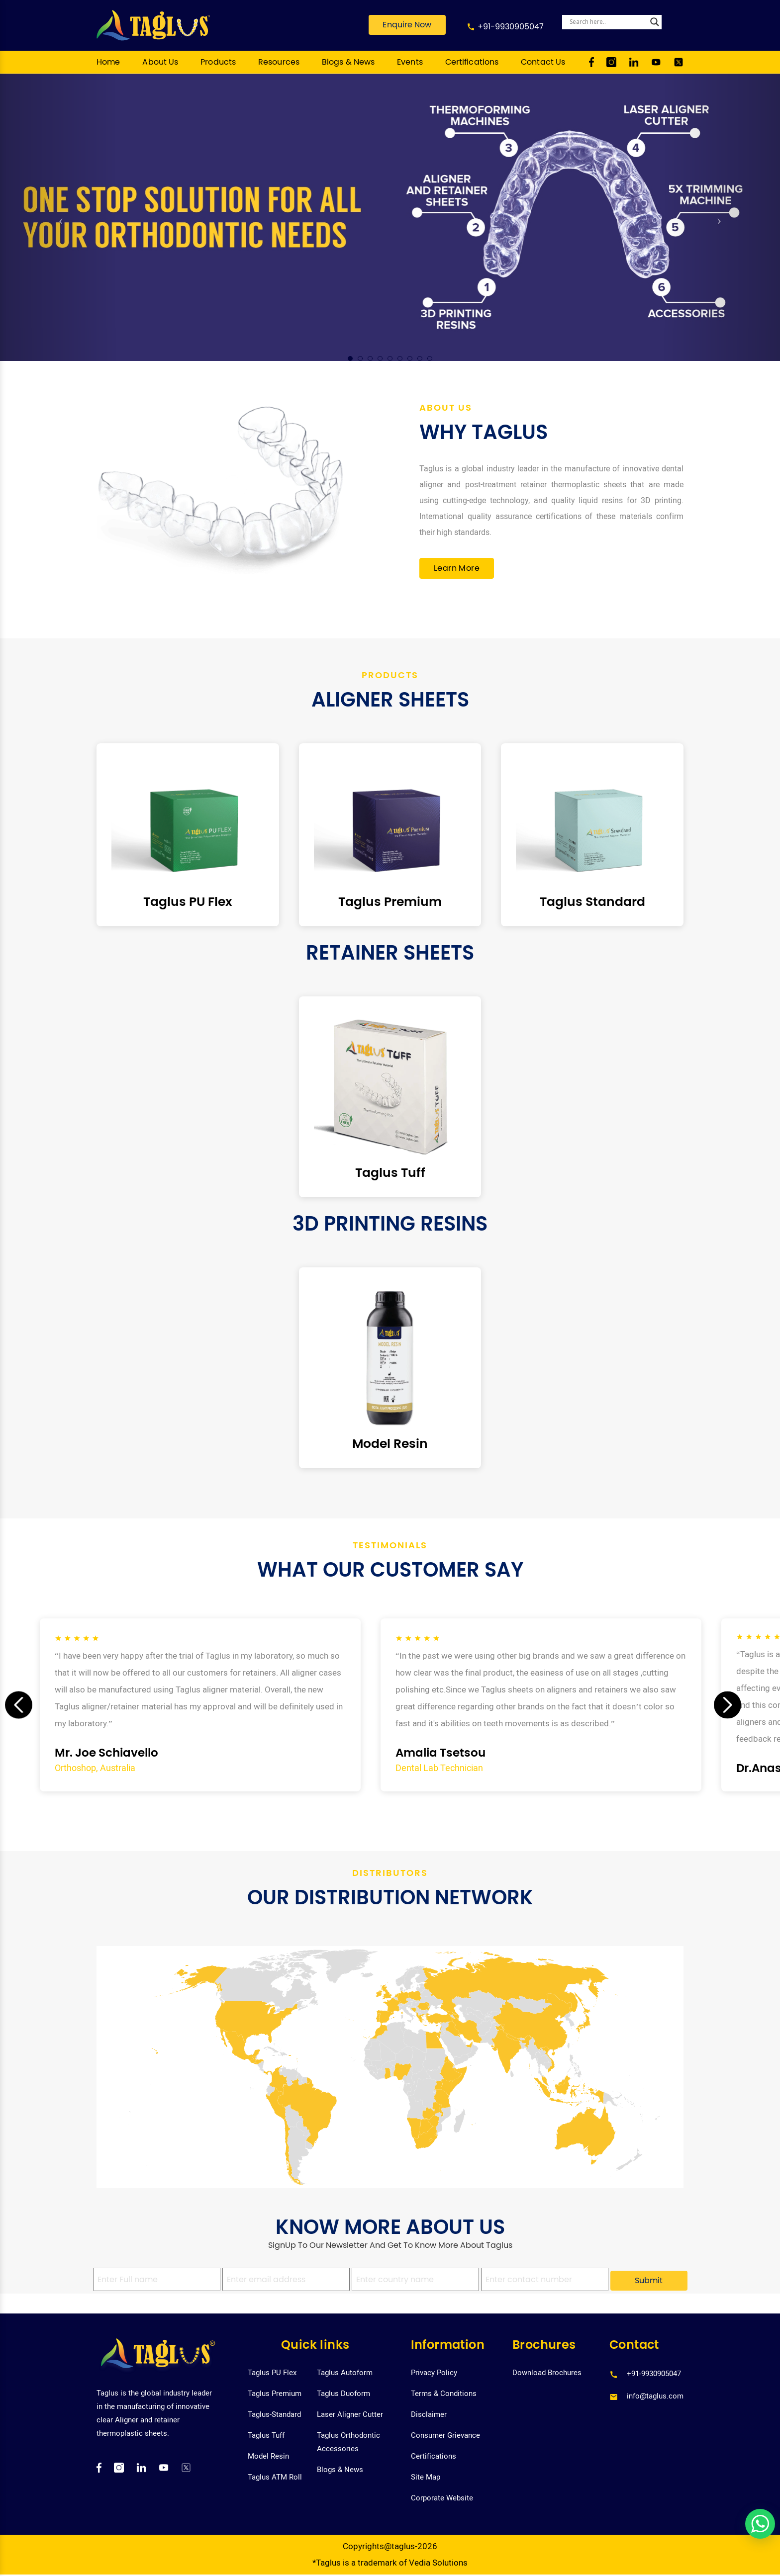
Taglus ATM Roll (275, 2477)
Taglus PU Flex (272, 2372)
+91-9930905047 (511, 26)
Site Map (425, 2477)
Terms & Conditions (444, 2393)
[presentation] (18, 1705)
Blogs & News (348, 62)
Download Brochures (547, 2372)
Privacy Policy (434, 2372)
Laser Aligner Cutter (350, 2414)
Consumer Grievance (445, 2435)
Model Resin (268, 2456)
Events (410, 62)
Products (218, 62)
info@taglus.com (655, 2396)
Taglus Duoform (343, 2393)
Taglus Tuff (266, 2435)
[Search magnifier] (655, 22)
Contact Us (543, 62)
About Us (160, 62)
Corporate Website (442, 2497)
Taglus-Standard (274, 2414)
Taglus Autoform (345, 2372)
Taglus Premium (274, 2393)
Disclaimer (429, 2414)
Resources (278, 62)
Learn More (457, 568)
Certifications (471, 62)
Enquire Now (407, 24)
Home (108, 62)
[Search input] (607, 22)
